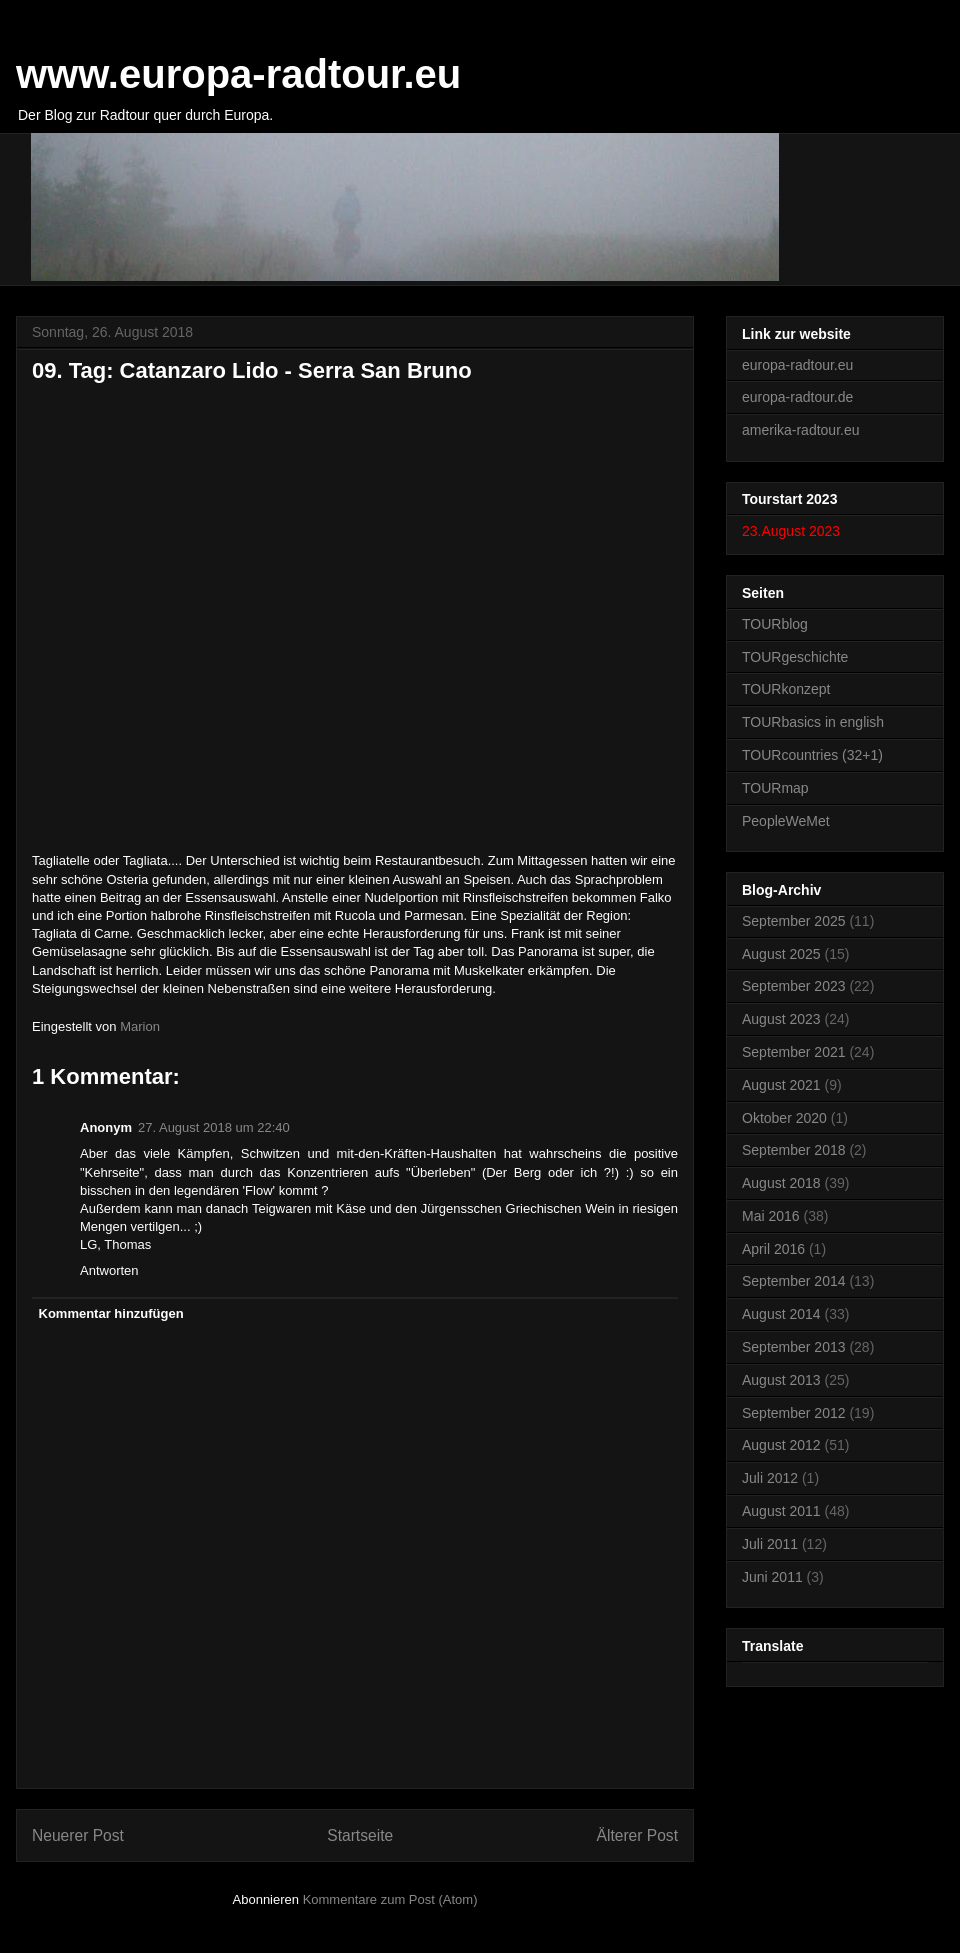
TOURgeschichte (795, 657)
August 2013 (781, 1380)
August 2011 (781, 1511)
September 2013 (794, 1347)
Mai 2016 (771, 1216)
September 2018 (794, 1150)
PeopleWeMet (786, 821)
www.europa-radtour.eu (238, 74)
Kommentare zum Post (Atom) (390, 1899)
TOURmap (775, 788)
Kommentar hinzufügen (111, 1313)
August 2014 (781, 1314)
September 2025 (794, 921)
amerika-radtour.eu (801, 430)
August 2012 (781, 1445)
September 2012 (794, 1413)
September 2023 (794, 986)
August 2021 (781, 1085)
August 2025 (781, 954)
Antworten (109, 1270)
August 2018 (781, 1183)
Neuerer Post (78, 1835)
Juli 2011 (770, 1544)
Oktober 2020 (784, 1118)
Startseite (360, 1835)
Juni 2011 (772, 1577)
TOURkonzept (786, 689)
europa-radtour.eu (797, 365)
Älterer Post (637, 1835)
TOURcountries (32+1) (812, 755)
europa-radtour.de (797, 397)
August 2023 (781, 1019)
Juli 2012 (770, 1478)
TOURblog (775, 624)
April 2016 (773, 1249)
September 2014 (794, 1281)
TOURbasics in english (813, 722)
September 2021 (794, 1052)
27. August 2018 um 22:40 (214, 1127)
